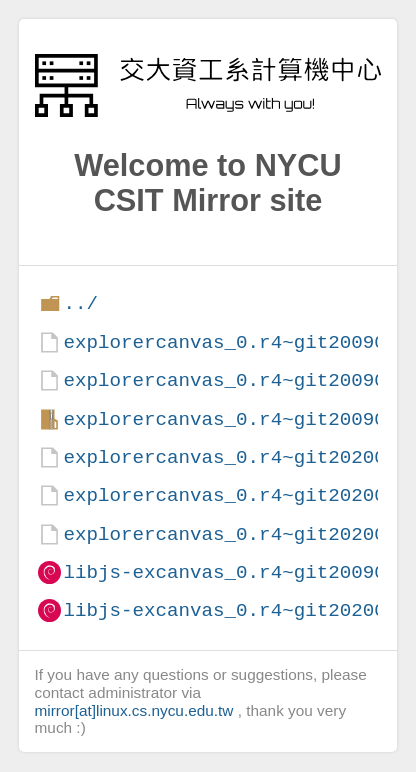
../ (80, 303)
